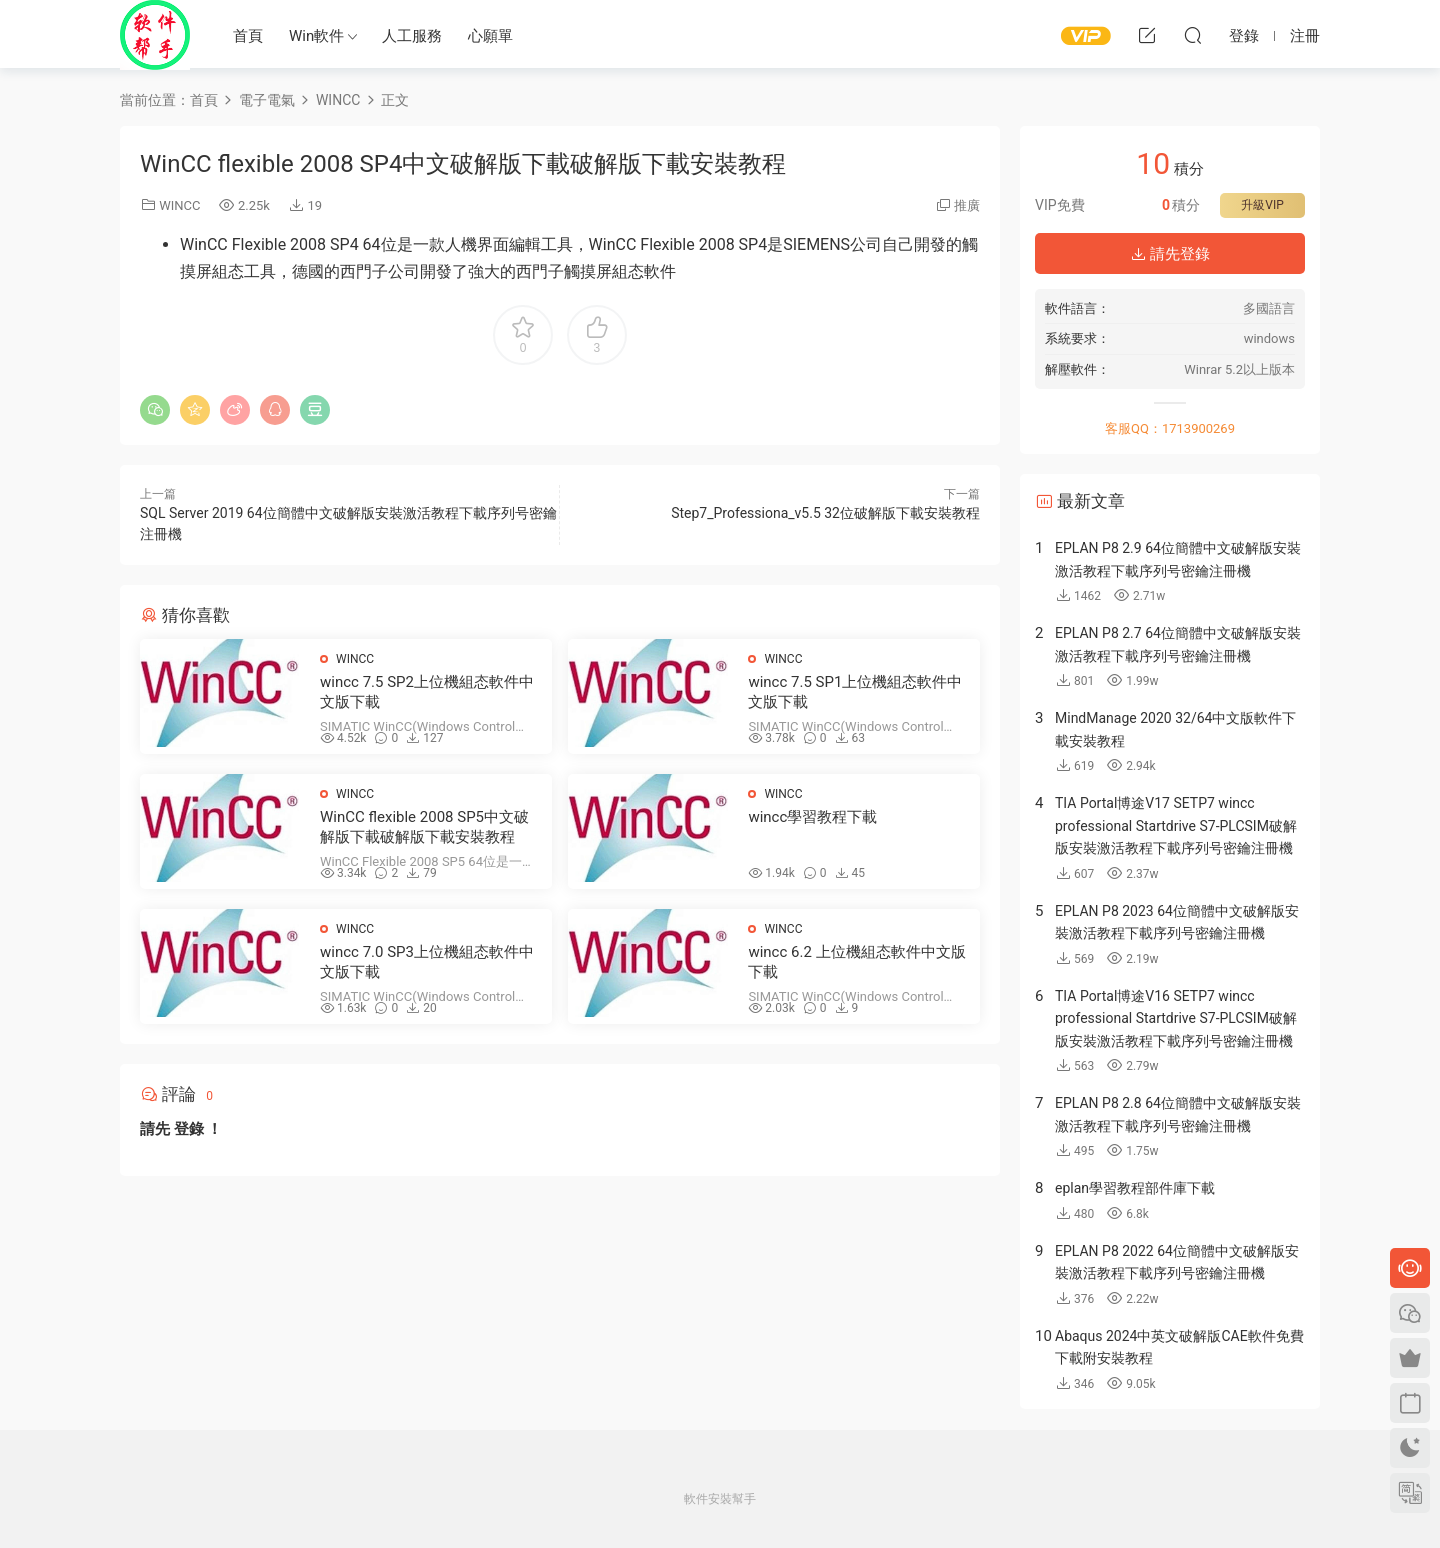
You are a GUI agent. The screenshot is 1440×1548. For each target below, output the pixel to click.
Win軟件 (316, 36)
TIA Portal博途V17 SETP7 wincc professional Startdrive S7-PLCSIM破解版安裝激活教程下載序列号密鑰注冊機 (1176, 825)
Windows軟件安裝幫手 (155, 35)
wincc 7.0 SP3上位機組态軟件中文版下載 (427, 962)
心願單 (490, 36)
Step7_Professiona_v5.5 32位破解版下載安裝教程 (825, 513)
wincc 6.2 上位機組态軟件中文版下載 (856, 962)
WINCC (179, 205)
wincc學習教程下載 (812, 817)
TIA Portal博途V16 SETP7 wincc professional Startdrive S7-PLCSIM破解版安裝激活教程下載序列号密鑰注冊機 (1176, 1018)
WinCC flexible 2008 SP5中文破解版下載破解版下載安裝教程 (424, 827)
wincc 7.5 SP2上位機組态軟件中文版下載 (427, 692)
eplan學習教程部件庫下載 (1135, 1188)
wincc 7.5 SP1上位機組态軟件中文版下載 (855, 692)
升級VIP (1262, 205)
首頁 (248, 36)
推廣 (967, 205)
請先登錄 (1170, 254)
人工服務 (412, 36)
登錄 (189, 1129)
